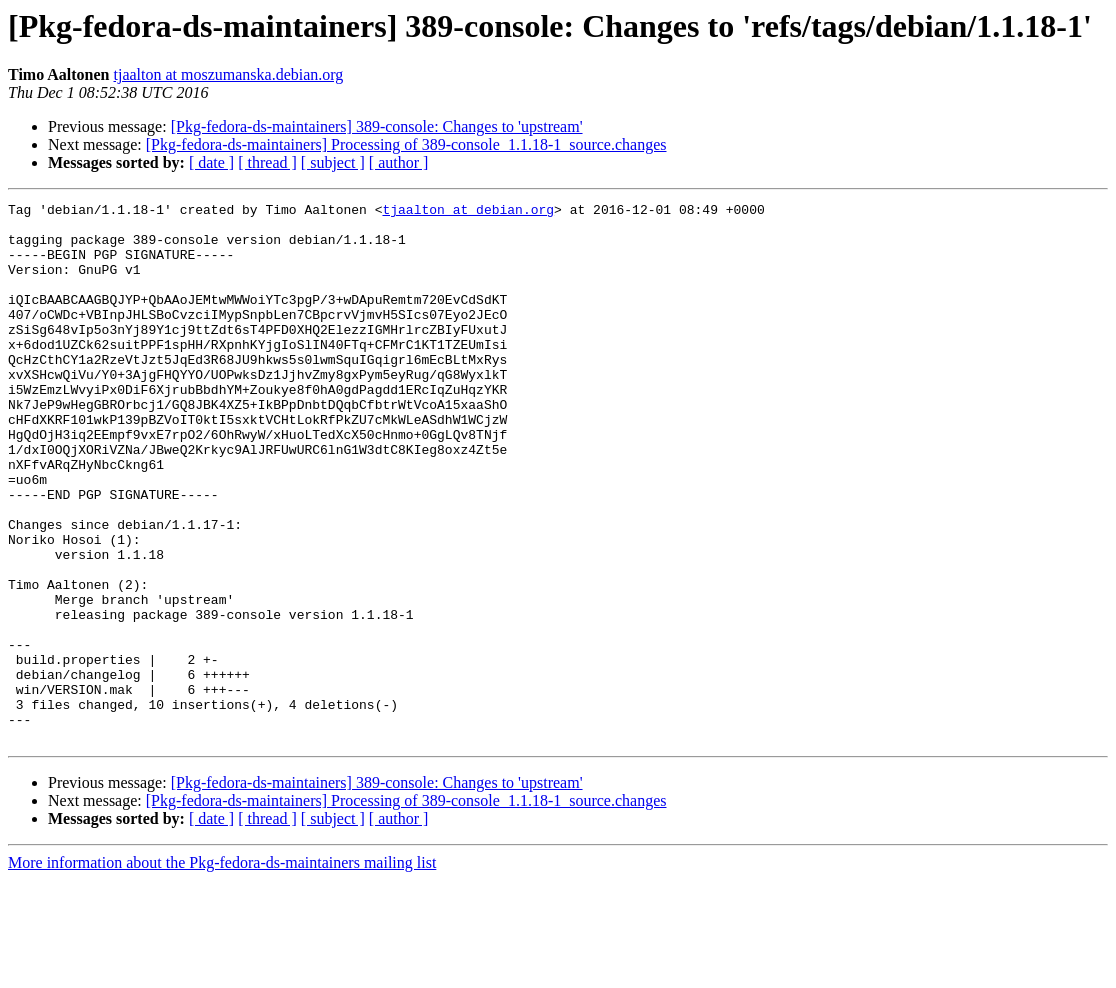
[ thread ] (267, 162)
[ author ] (399, 162)
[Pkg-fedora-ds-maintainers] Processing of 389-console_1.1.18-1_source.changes (406, 144)
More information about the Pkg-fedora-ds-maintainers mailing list (222, 970)
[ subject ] (333, 162)
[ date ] (211, 162)
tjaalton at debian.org (468, 212)
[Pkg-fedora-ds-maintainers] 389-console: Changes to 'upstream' (377, 126)
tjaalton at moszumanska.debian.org (229, 74)
